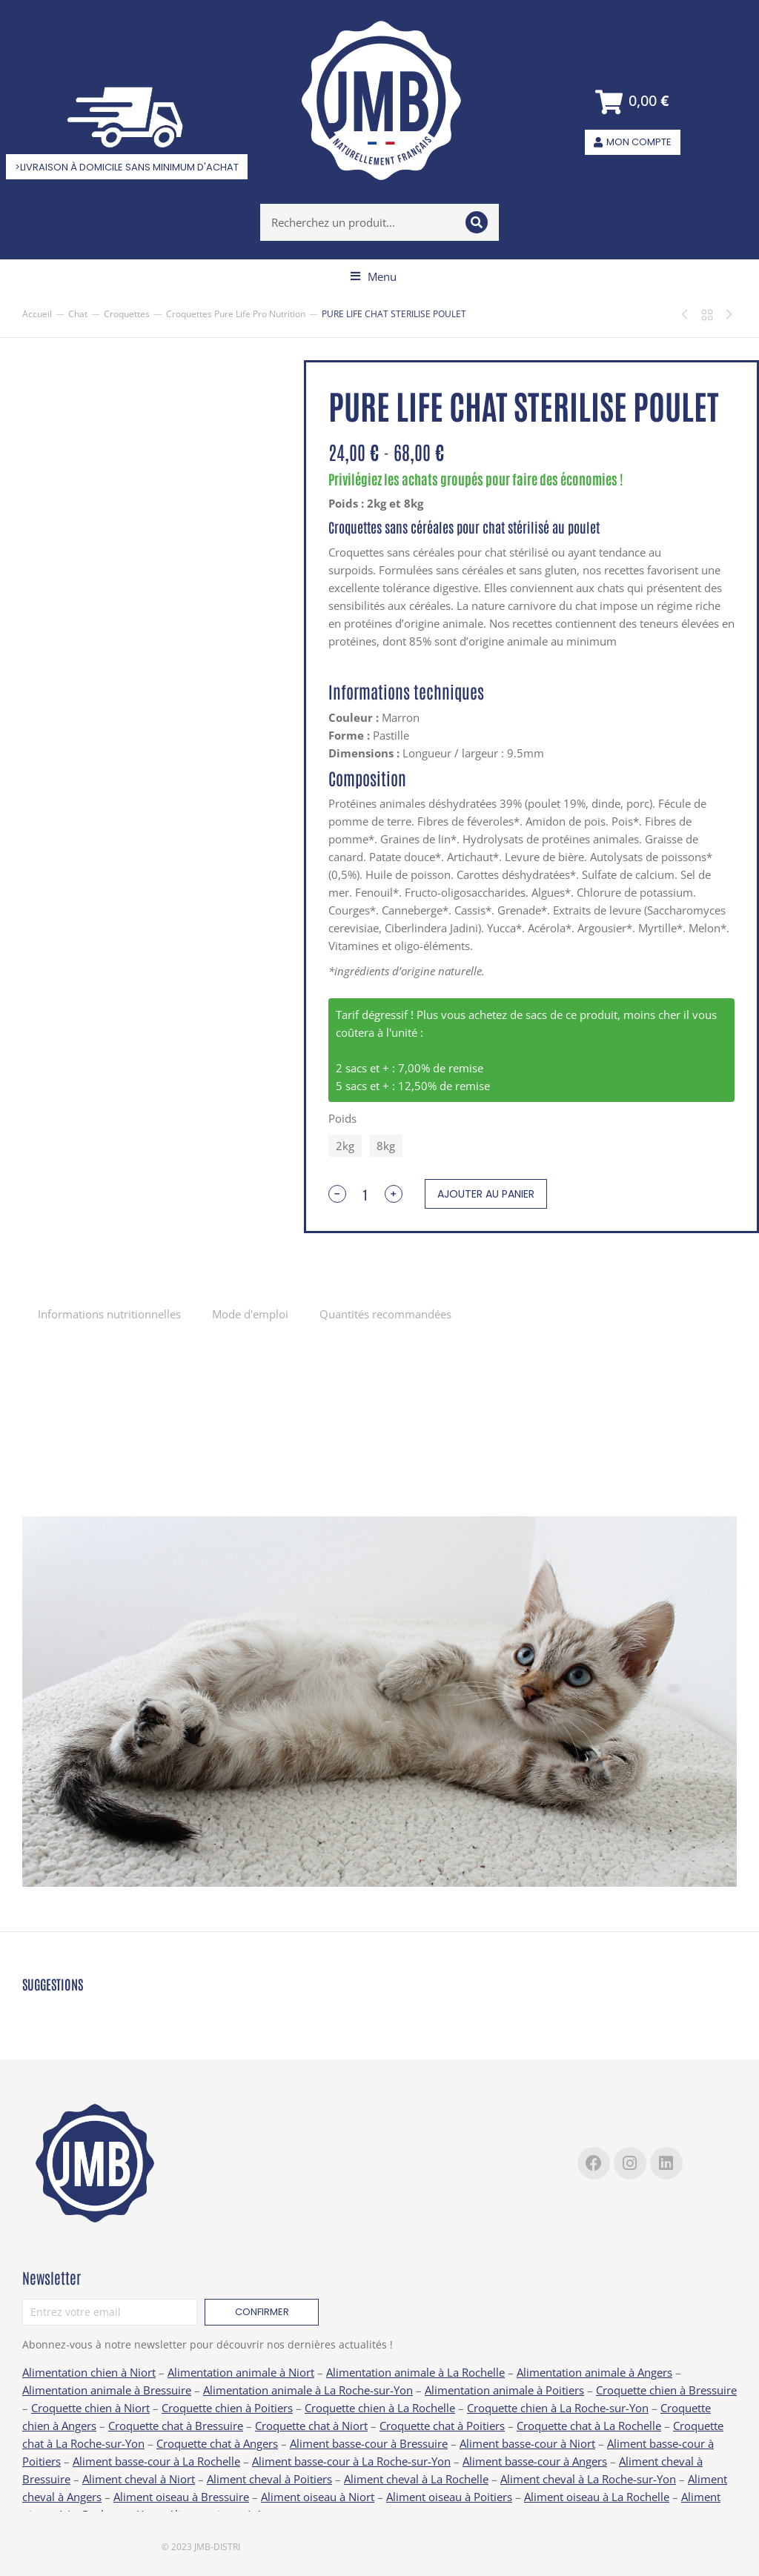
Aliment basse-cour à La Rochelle (156, 2461)
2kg (345, 1145)
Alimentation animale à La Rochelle (415, 2372)
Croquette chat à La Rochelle (589, 2425)
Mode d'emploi (250, 1314)
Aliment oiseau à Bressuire (181, 2496)
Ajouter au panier (485, 1193)
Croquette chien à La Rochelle (380, 2407)
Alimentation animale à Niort (241, 2372)
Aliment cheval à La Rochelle (416, 2479)
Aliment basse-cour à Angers (535, 2461)
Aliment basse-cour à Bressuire (369, 2443)
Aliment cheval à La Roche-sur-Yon (588, 2479)
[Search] (476, 222)
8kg (386, 1145)
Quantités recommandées (385, 1314)
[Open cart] (633, 102)
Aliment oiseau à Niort (317, 2496)
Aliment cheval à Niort (138, 2479)
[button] (374, 276)
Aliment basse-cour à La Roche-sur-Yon (351, 2461)
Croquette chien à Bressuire (666, 2390)
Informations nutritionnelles (109, 1314)
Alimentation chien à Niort (89, 2372)
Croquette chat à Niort (311, 2425)
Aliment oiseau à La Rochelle (596, 2496)
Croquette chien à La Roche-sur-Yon (558, 2407)
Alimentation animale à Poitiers (504, 2390)
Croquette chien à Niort (90, 2407)
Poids (342, 1118)
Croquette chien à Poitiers (227, 2407)
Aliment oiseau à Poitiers (449, 2496)
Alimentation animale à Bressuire (106, 2390)
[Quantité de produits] (365, 1194)
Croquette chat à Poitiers (442, 2425)
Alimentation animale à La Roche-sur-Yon (308, 2390)
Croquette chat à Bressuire (175, 2425)
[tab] (109, 1313)
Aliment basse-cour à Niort (527, 2443)
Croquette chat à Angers (217, 2443)
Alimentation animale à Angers (594, 2372)
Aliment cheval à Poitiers (269, 2479)
